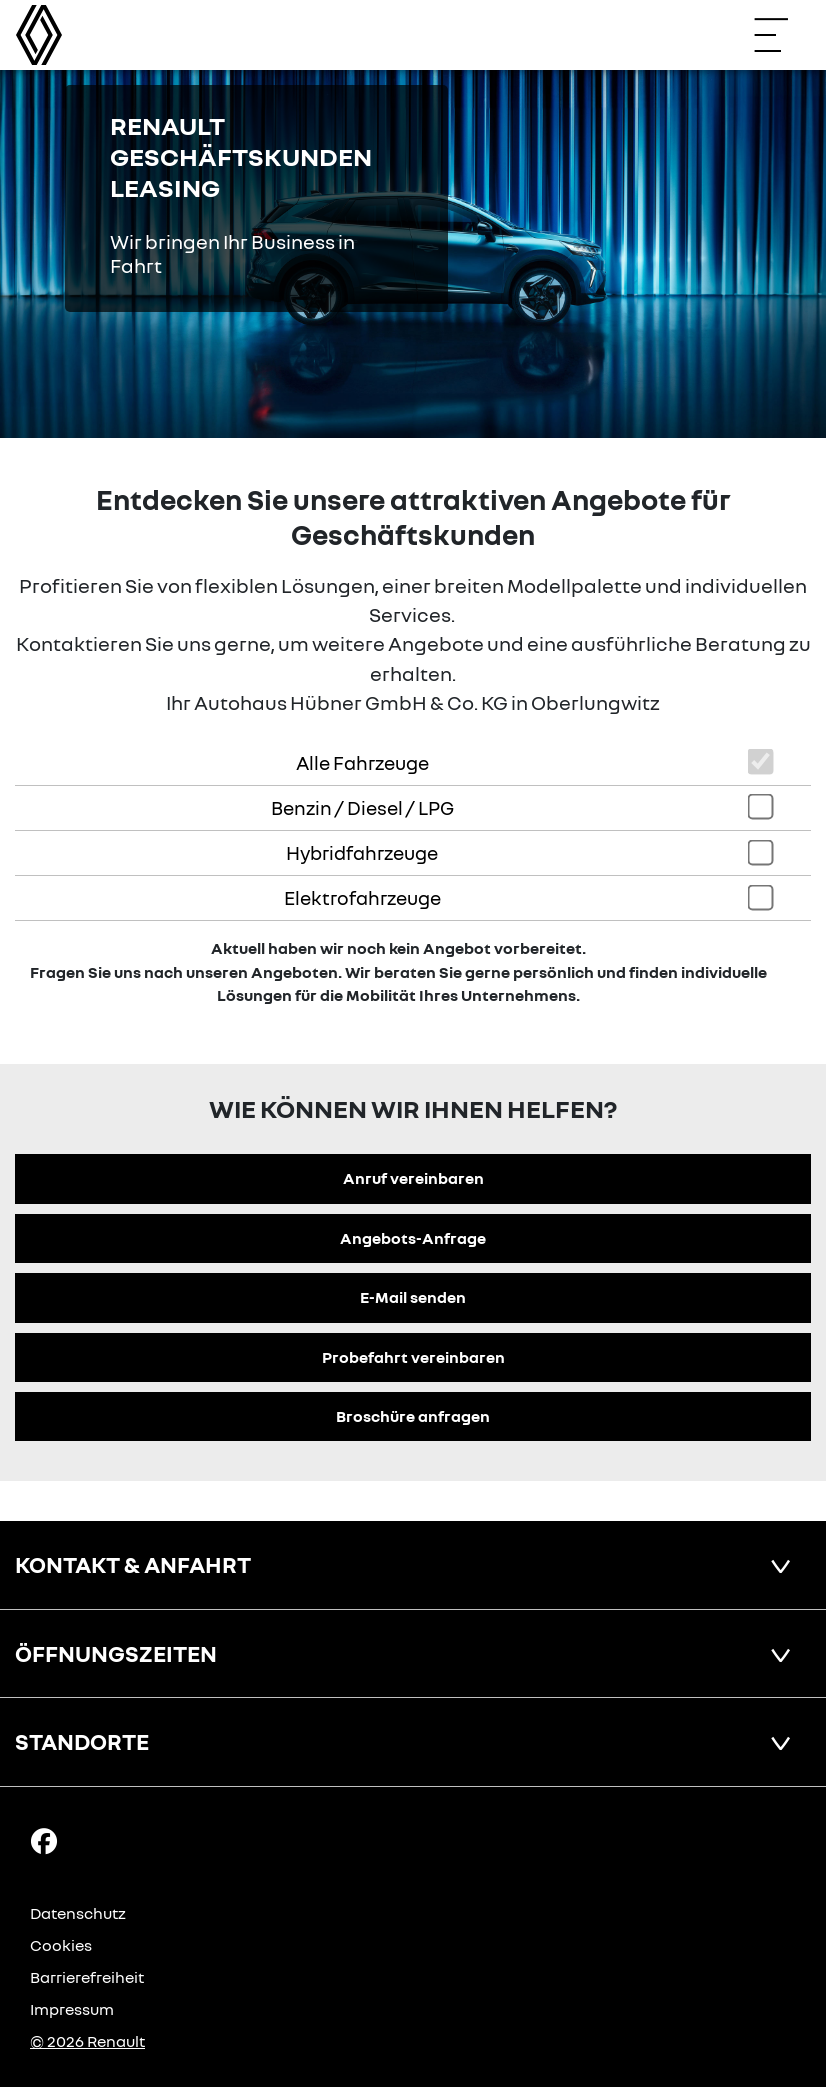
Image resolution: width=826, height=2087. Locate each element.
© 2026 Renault (87, 2041)
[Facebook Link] (44, 1840)
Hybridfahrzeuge (362, 852)
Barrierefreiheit (87, 1977)
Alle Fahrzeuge (362, 762)
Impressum (72, 2009)
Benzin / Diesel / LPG (362, 807)
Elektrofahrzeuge (362, 897)
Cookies (61, 1945)
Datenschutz (78, 1913)
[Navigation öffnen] (781, 35)
